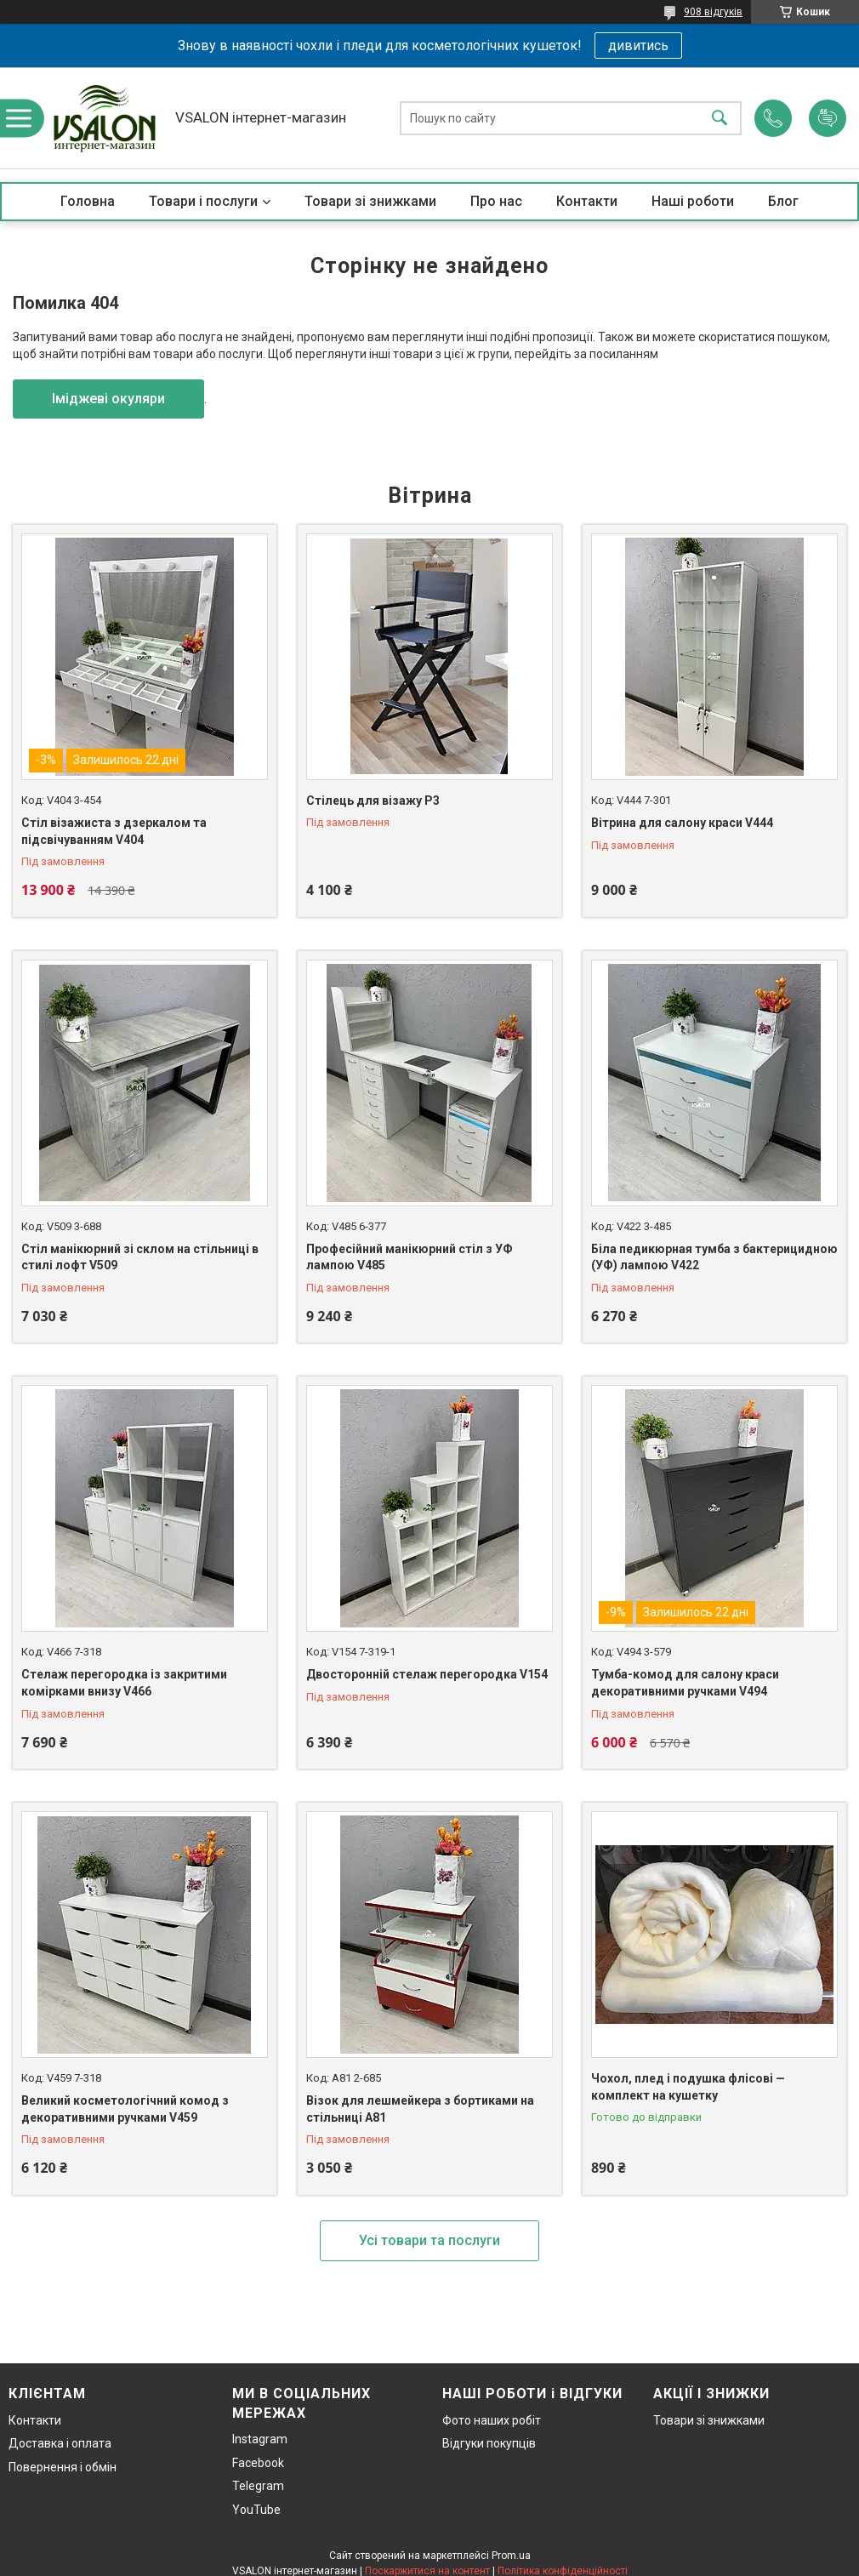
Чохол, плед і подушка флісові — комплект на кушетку (688, 2087)
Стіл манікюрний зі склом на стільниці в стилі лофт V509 (140, 1257)
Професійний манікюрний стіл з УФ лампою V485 (409, 1257)
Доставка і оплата (60, 2443)
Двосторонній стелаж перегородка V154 (427, 1674)
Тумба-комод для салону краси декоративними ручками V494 (685, 1682)
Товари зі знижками (370, 201)
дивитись (638, 45)
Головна (87, 201)
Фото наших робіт (491, 2420)
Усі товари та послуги (429, 2240)
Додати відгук (827, 118)
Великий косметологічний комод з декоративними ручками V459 (125, 2109)
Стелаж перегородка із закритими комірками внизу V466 (124, 1682)
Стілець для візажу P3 (373, 800)
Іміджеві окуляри (108, 398)
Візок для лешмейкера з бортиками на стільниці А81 (420, 2109)
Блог (783, 201)
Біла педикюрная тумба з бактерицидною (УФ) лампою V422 (714, 1257)
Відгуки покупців (489, 2443)
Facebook (258, 2463)
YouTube (256, 2509)
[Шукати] (719, 118)
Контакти (586, 201)
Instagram (259, 2439)
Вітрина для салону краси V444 (682, 822)
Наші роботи (692, 201)
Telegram (258, 2486)
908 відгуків (713, 12)
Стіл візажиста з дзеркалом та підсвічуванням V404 (114, 831)
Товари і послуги (203, 201)
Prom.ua (511, 2556)
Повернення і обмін (63, 2467)
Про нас (496, 201)
